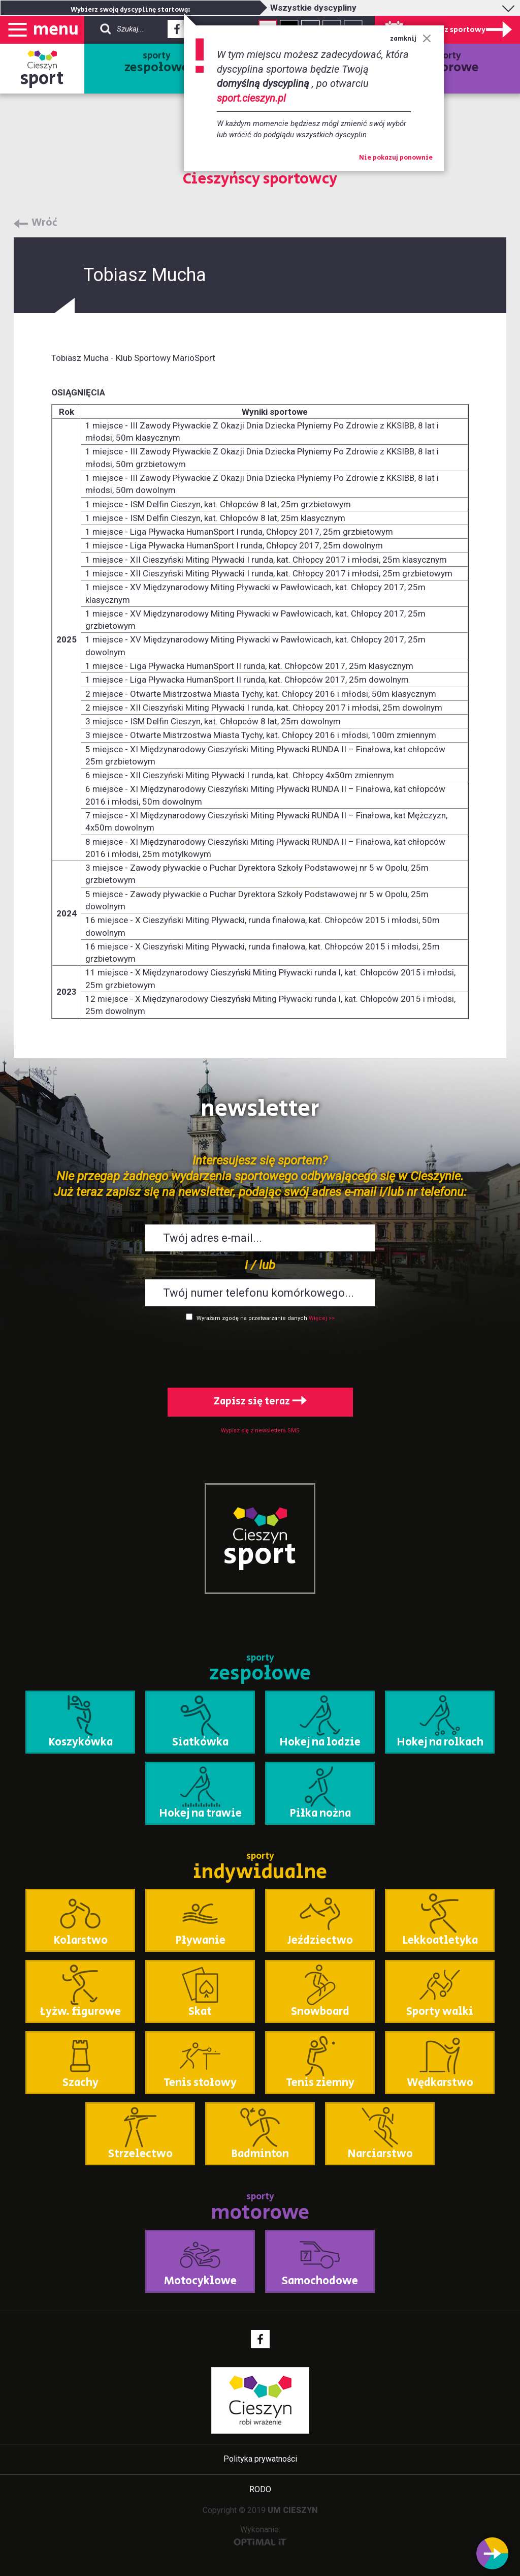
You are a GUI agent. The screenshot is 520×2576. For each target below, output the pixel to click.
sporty (156, 63)
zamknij (410, 39)
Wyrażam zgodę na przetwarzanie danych (252, 1318)
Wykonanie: (260, 2535)
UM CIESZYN (293, 2510)
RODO (260, 2489)
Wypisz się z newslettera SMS (260, 1430)
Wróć (44, 223)
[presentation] (260, 1352)
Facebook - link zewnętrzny (177, 32)
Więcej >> (322, 1318)
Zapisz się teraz (260, 1401)
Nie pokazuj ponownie (396, 158)
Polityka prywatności (260, 2459)
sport (42, 78)
